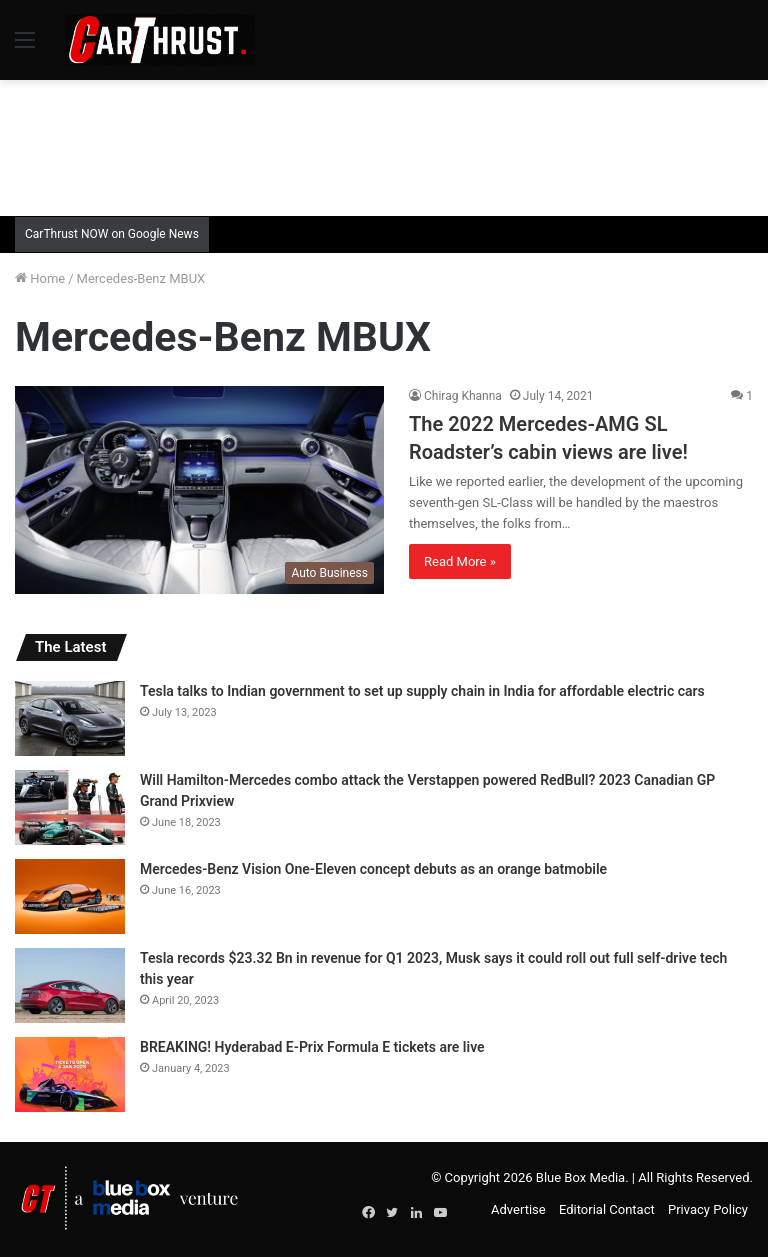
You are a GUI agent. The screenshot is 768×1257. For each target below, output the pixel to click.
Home (40, 278)
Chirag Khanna (463, 396)
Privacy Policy (708, 1209)
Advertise (518, 1209)
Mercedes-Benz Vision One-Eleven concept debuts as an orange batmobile (373, 869)
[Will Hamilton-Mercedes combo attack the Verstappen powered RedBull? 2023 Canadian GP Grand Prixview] (70, 807)
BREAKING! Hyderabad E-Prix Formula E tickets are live (312, 1047)
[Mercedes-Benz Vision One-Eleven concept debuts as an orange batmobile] (70, 896)
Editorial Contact (607, 1209)
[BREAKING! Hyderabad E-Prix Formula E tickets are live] (70, 1074)
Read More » (460, 561)
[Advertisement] (384, 145)
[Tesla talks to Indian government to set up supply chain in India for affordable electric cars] (70, 718)
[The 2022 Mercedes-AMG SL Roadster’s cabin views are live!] (199, 490)
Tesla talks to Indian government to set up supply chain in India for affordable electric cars (422, 691)
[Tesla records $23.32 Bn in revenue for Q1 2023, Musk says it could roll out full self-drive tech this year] (70, 985)
